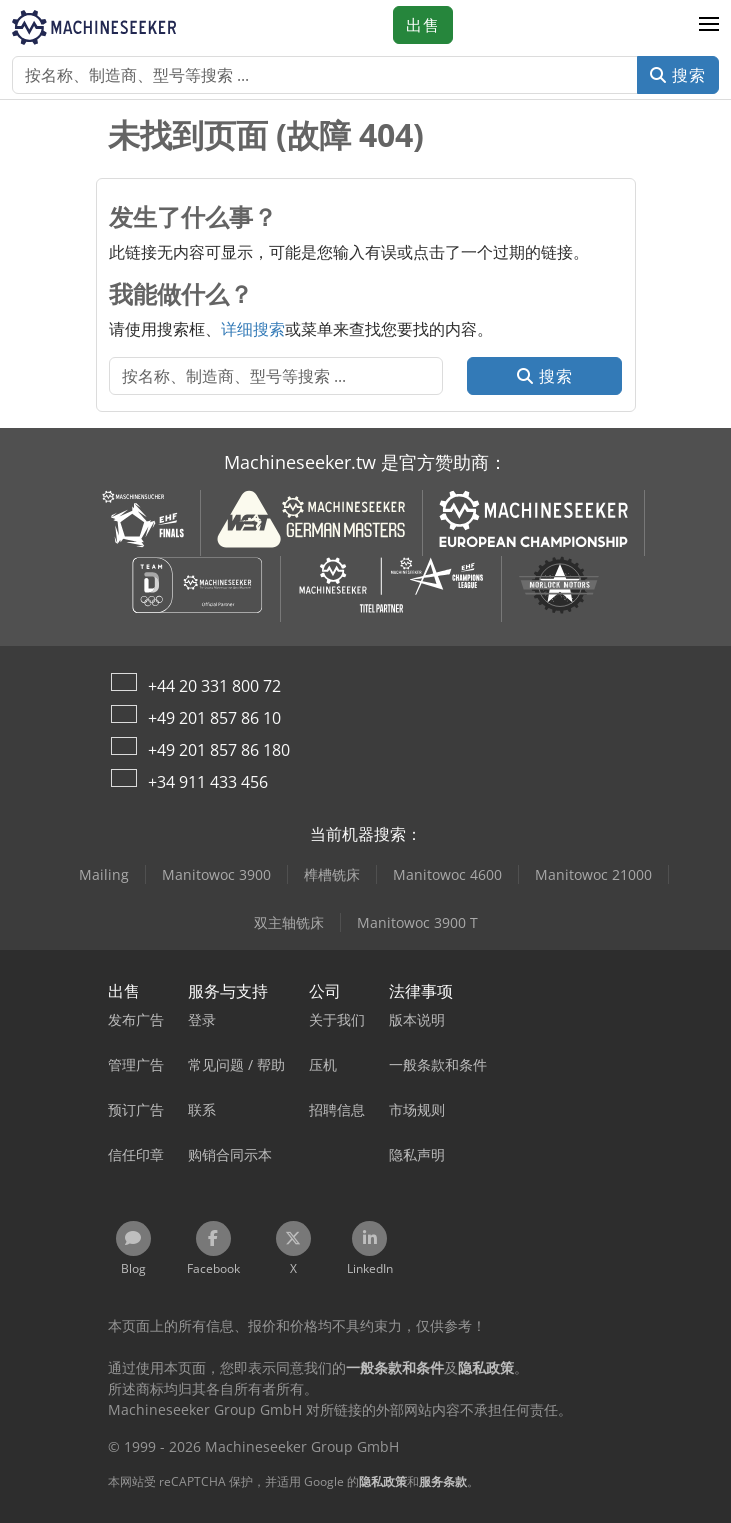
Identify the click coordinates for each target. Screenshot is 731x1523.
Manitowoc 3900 (216, 874)
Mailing (104, 874)
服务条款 (443, 1481)
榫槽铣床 (332, 874)
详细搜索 (253, 329)
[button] (709, 25)
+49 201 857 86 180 (219, 750)
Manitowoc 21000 (593, 874)
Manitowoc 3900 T (417, 922)
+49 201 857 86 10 (214, 718)
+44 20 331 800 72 (214, 686)
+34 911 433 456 (208, 782)
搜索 (678, 75)
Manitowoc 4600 (447, 874)
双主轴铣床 (289, 922)
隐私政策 (383, 1481)
